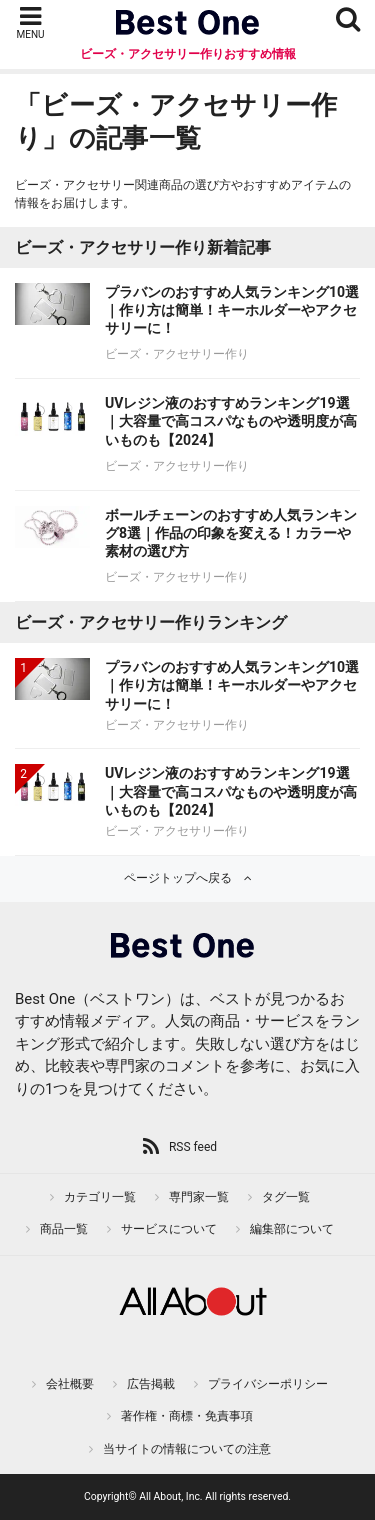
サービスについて (169, 1229)
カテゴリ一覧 (100, 1197)
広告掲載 (151, 1384)
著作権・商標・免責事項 (187, 1416)
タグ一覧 (286, 1197)
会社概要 (70, 1384)
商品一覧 (64, 1229)
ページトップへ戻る (178, 878)
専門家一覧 (199, 1197)
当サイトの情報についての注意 (187, 1449)
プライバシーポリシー (268, 1384)
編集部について (292, 1229)
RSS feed (193, 1147)
